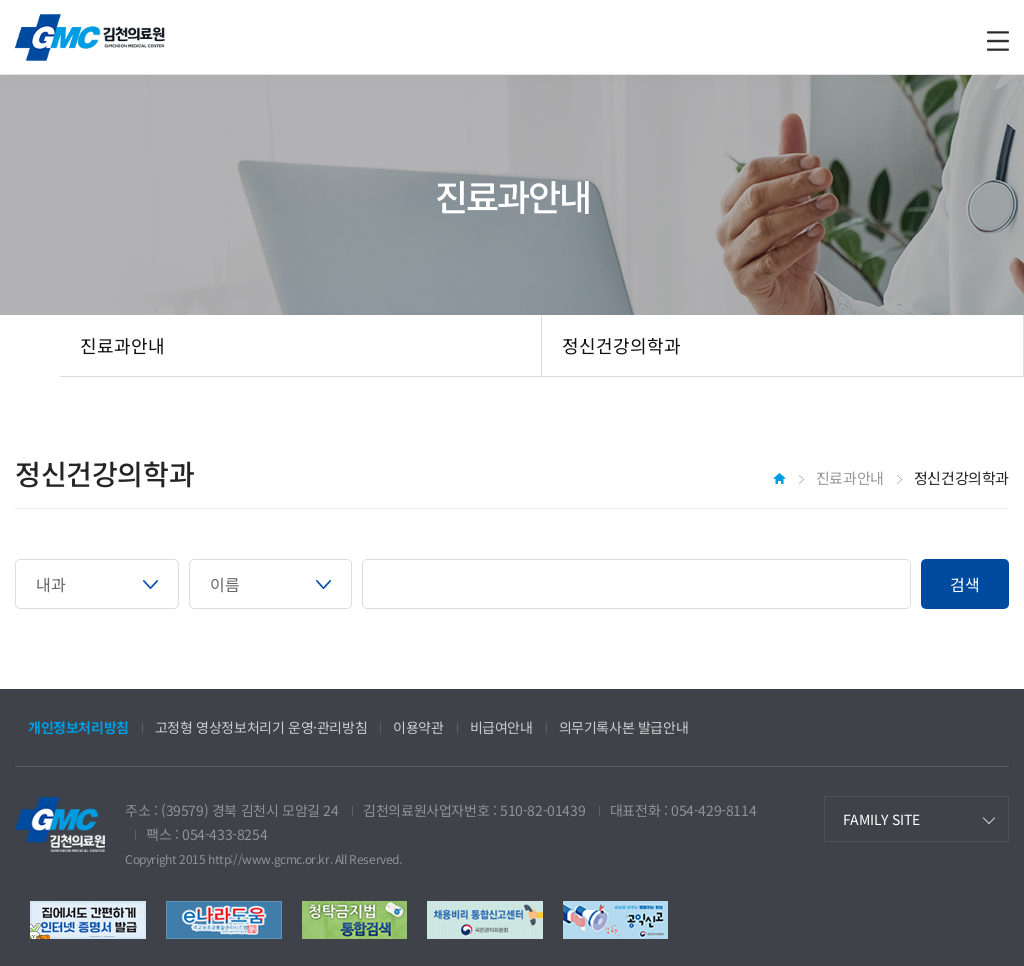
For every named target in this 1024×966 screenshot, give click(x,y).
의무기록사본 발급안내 (624, 727)
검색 (965, 584)
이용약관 (418, 727)
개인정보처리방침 (78, 727)
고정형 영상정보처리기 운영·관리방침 (261, 727)
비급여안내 (501, 727)
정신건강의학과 (621, 345)
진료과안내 (122, 345)
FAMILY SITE (881, 819)
